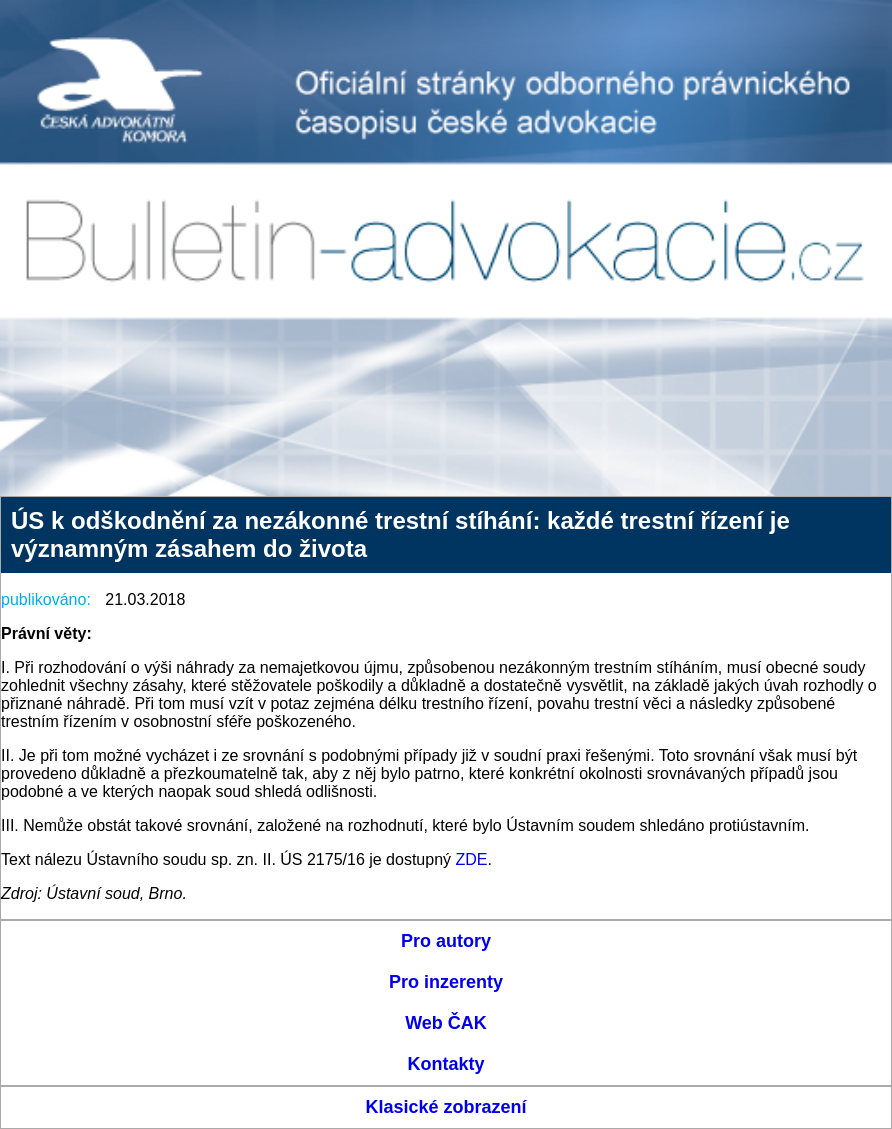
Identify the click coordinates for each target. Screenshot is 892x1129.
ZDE (472, 859)
